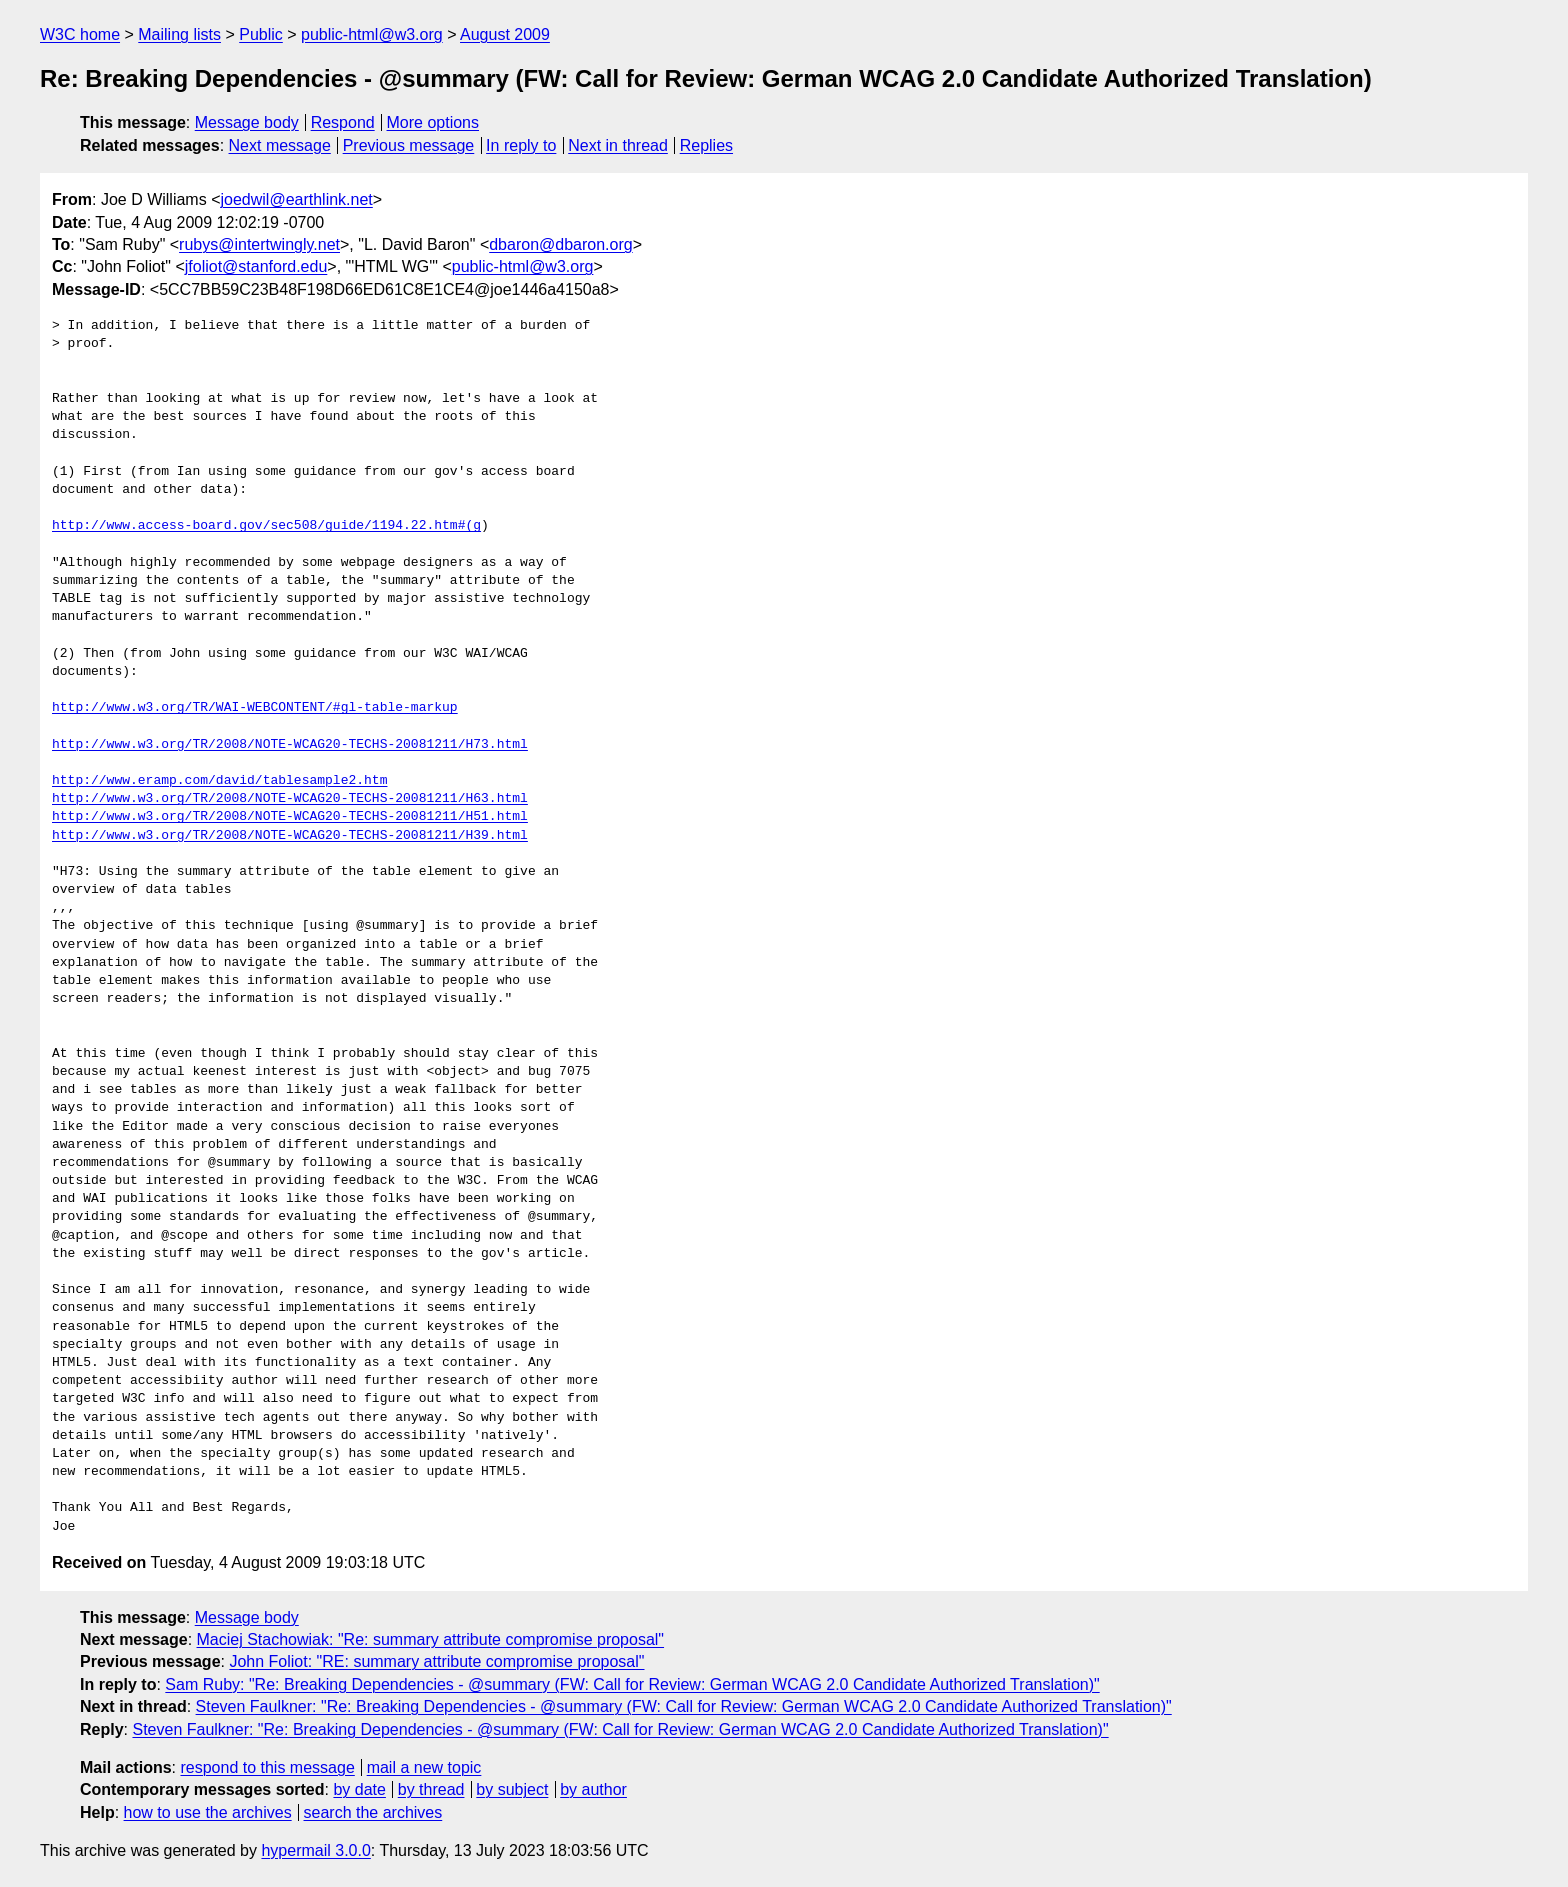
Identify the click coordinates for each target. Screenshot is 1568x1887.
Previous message (409, 145)
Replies (706, 145)
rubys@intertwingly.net (259, 244)
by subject (512, 1789)
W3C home (80, 34)
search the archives (373, 1812)
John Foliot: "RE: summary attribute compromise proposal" (436, 1661)
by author (593, 1789)
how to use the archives (208, 1812)
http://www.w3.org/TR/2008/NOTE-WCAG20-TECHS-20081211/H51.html (290, 817)
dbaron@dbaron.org (560, 244)
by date (359, 1789)
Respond (343, 122)
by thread (431, 1789)
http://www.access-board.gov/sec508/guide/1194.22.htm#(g (266, 526)
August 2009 (505, 34)
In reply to (521, 145)
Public (261, 34)
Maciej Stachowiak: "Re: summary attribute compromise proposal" (431, 1639)
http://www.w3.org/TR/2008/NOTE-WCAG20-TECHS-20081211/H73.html (290, 745)
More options (433, 122)
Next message (280, 145)
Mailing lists (179, 34)
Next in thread (618, 145)
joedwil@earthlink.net (296, 199)
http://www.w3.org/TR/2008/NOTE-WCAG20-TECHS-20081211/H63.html (290, 799)
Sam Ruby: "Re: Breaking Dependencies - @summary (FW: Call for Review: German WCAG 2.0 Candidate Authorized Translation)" (632, 1684)
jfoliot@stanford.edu (256, 266)
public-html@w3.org (372, 34)
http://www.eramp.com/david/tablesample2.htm (219, 781)
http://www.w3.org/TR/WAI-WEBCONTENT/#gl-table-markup (255, 708)
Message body (247, 122)
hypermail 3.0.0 (315, 1850)
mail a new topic (424, 1767)
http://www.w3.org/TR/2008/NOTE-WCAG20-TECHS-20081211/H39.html (290, 836)
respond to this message (267, 1767)
